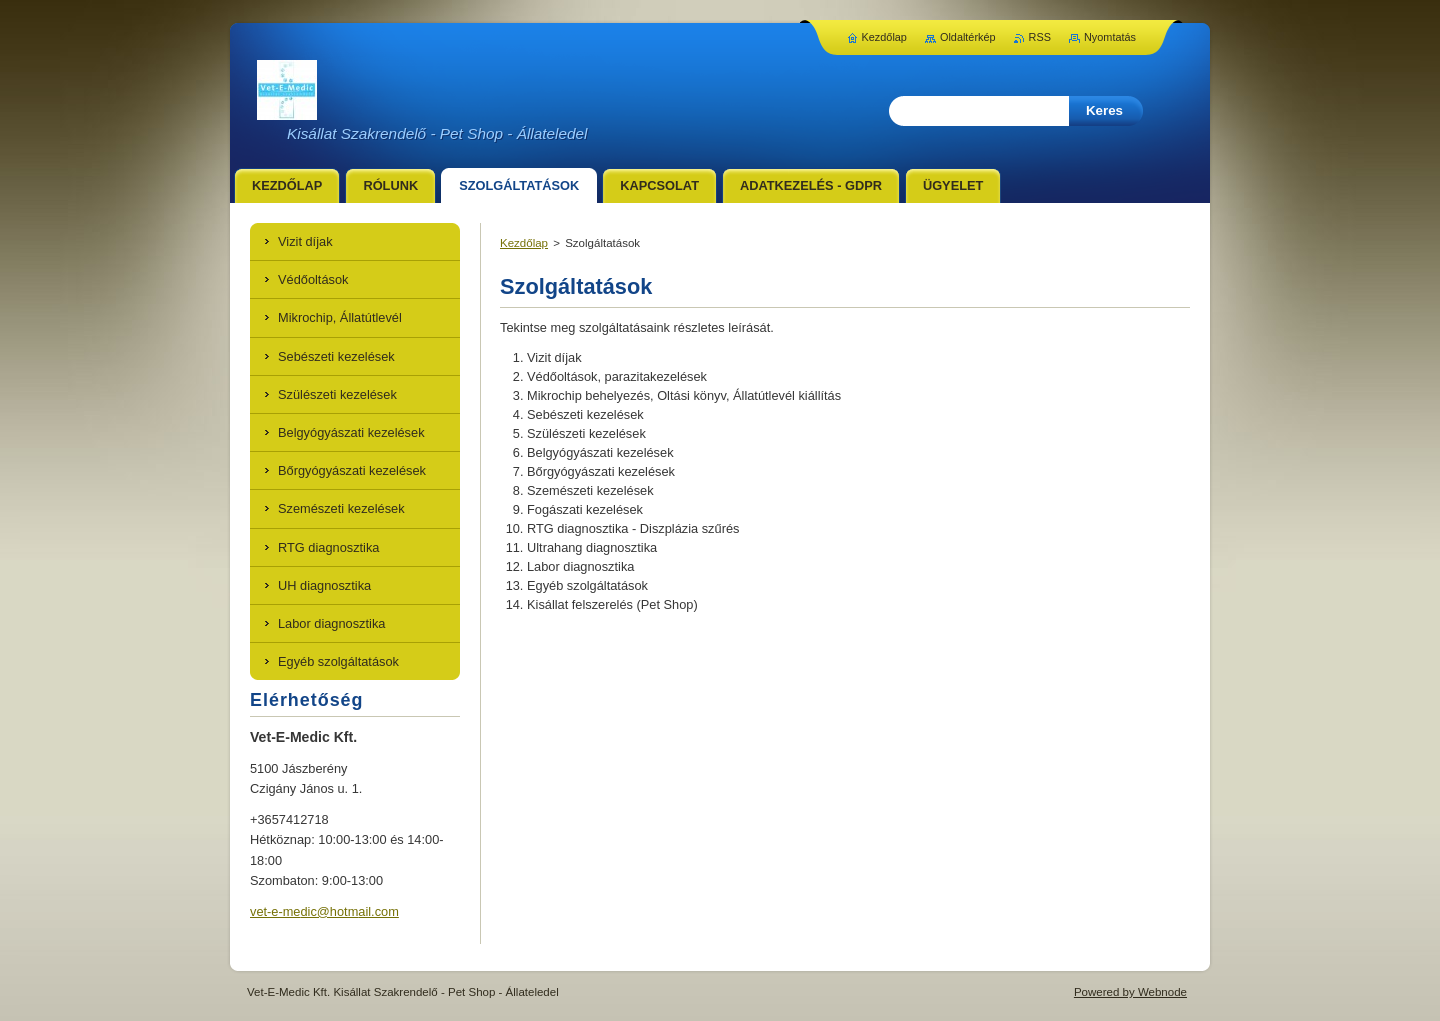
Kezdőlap (524, 243)
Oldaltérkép (968, 37)
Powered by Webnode (1130, 992)
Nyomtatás (1110, 37)
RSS (1040, 37)
